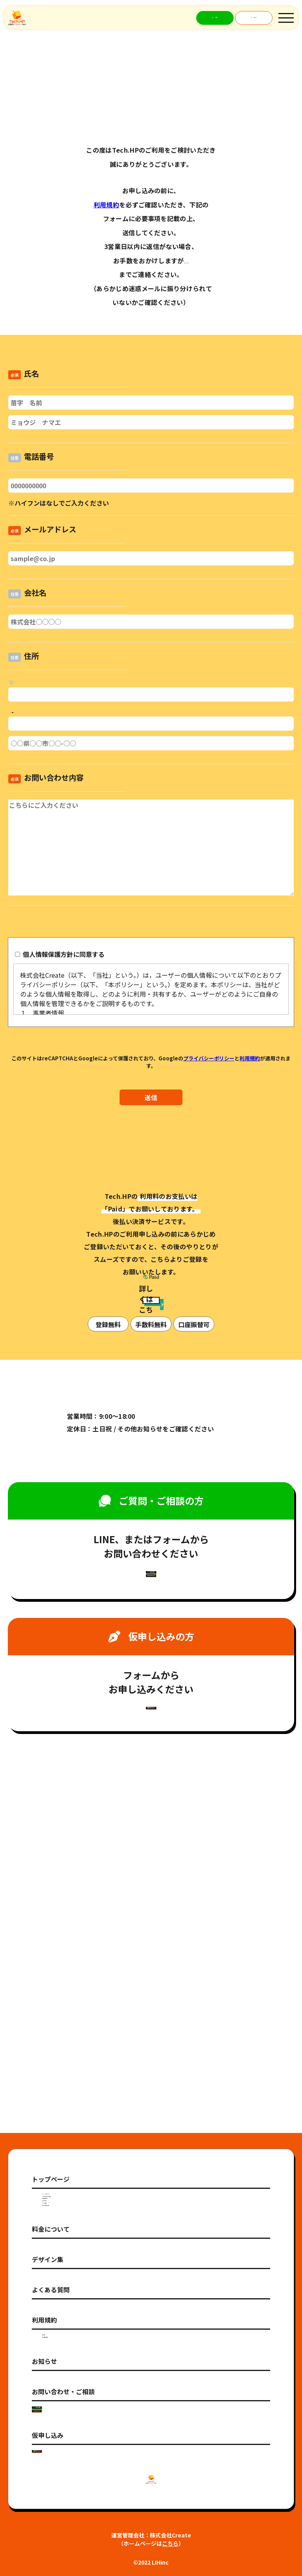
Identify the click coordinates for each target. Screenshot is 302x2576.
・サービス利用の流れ (68, 2033)
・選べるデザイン (63, 1998)
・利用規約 (55, 2170)
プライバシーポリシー (208, 1058)
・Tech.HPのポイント (69, 1944)
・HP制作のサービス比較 (72, 1962)
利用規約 (106, 204)
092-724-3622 (186, 260)
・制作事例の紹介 (63, 1980)
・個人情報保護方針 (66, 2188)
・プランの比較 (60, 2015)
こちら (170, 2543)
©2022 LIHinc (151, 2562)
